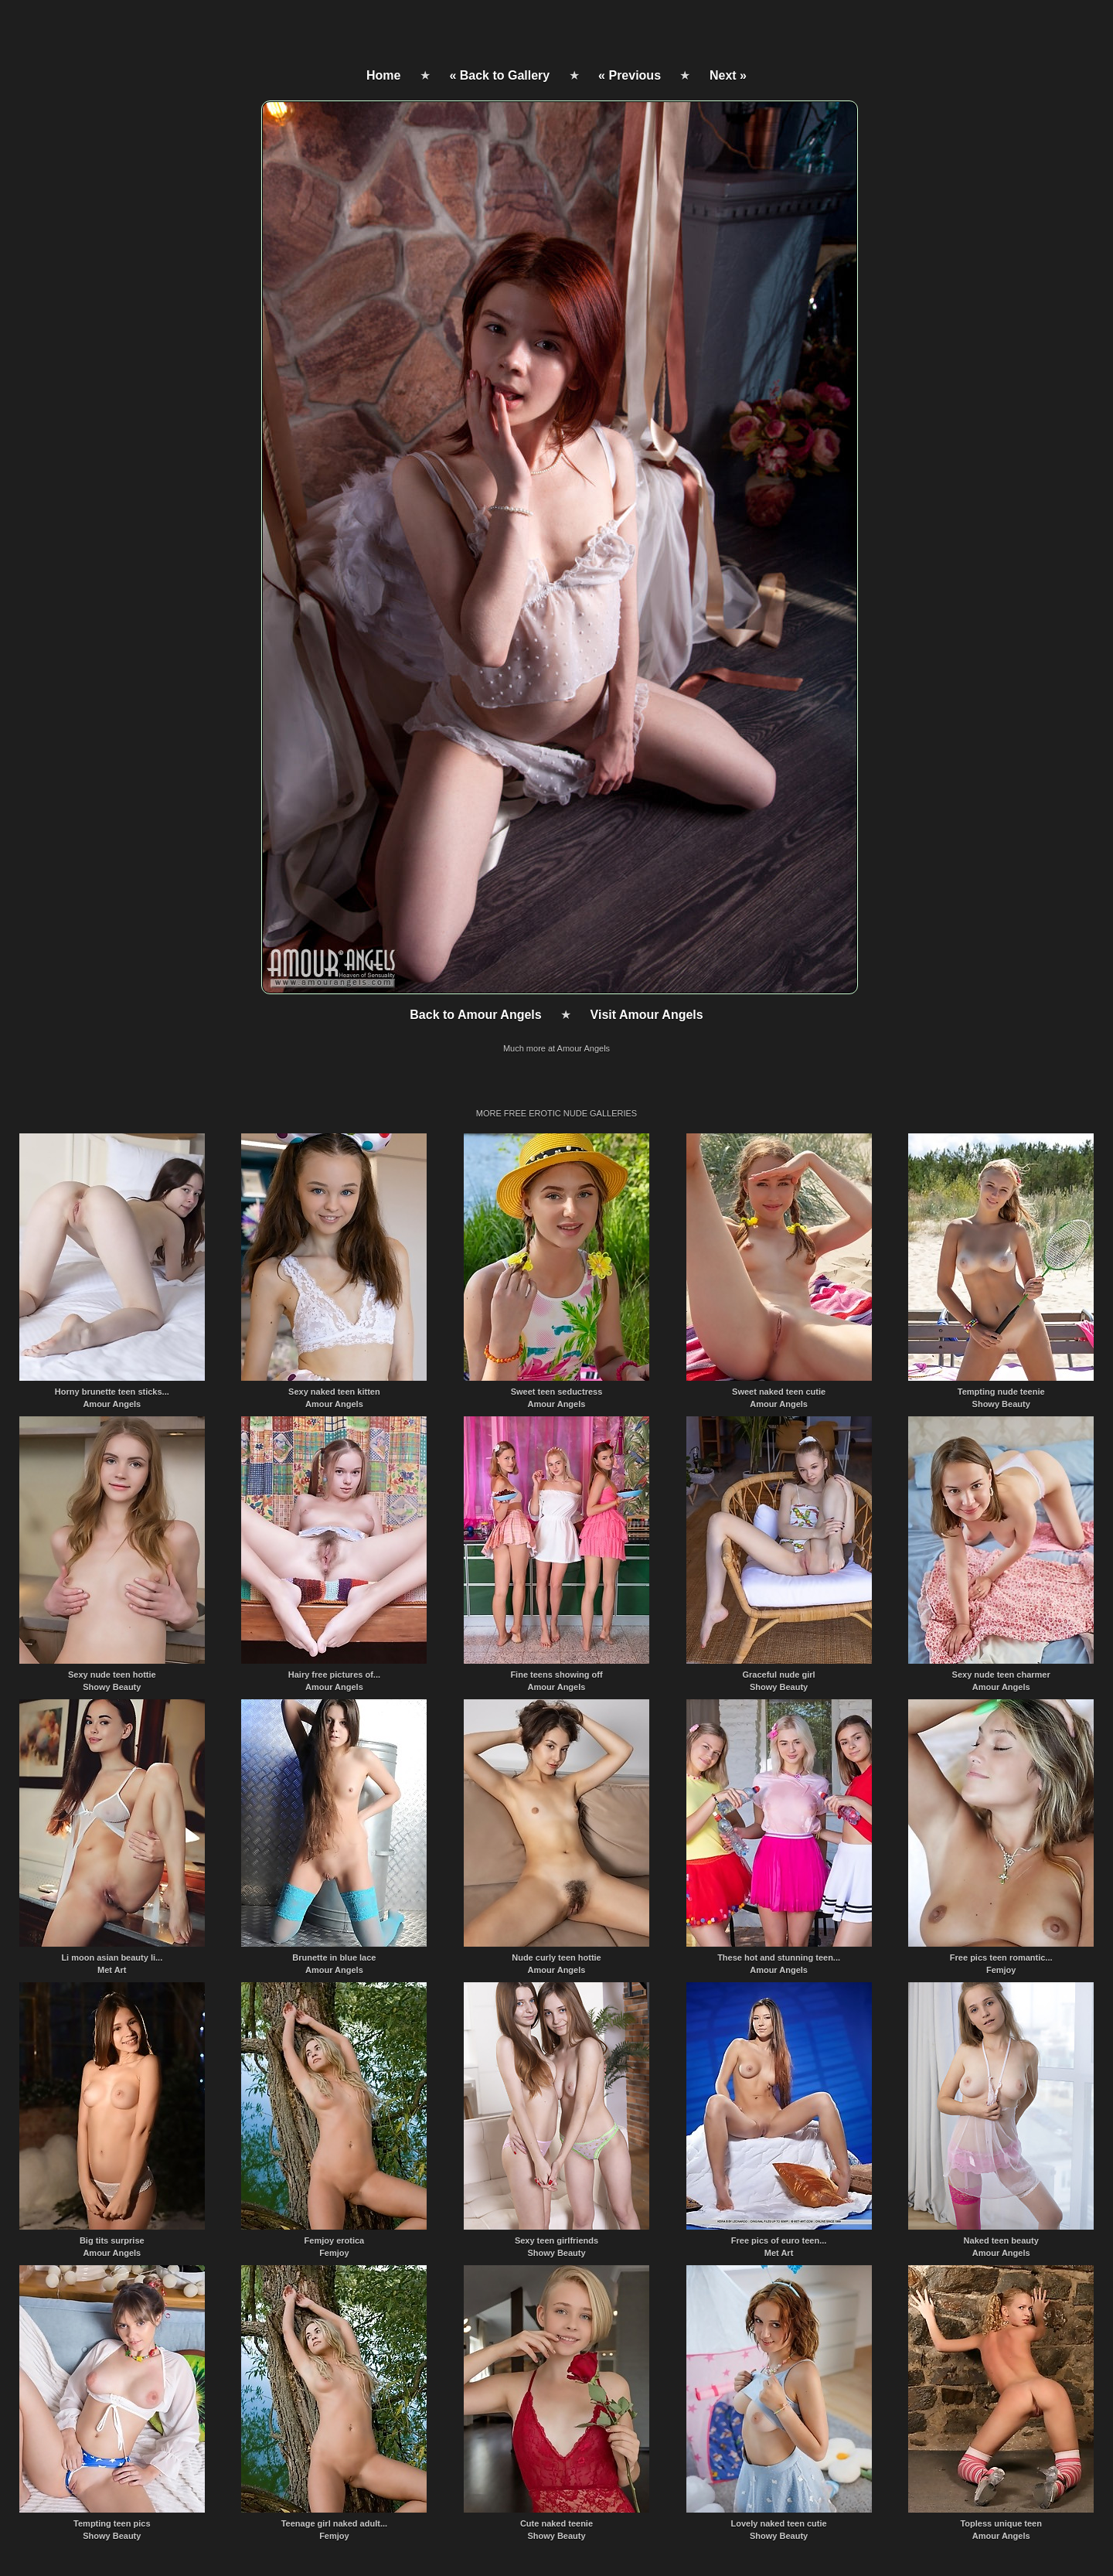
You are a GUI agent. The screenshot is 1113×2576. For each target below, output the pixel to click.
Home (383, 75)
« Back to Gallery (499, 75)
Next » (728, 75)
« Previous (629, 75)
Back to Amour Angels (475, 1014)
